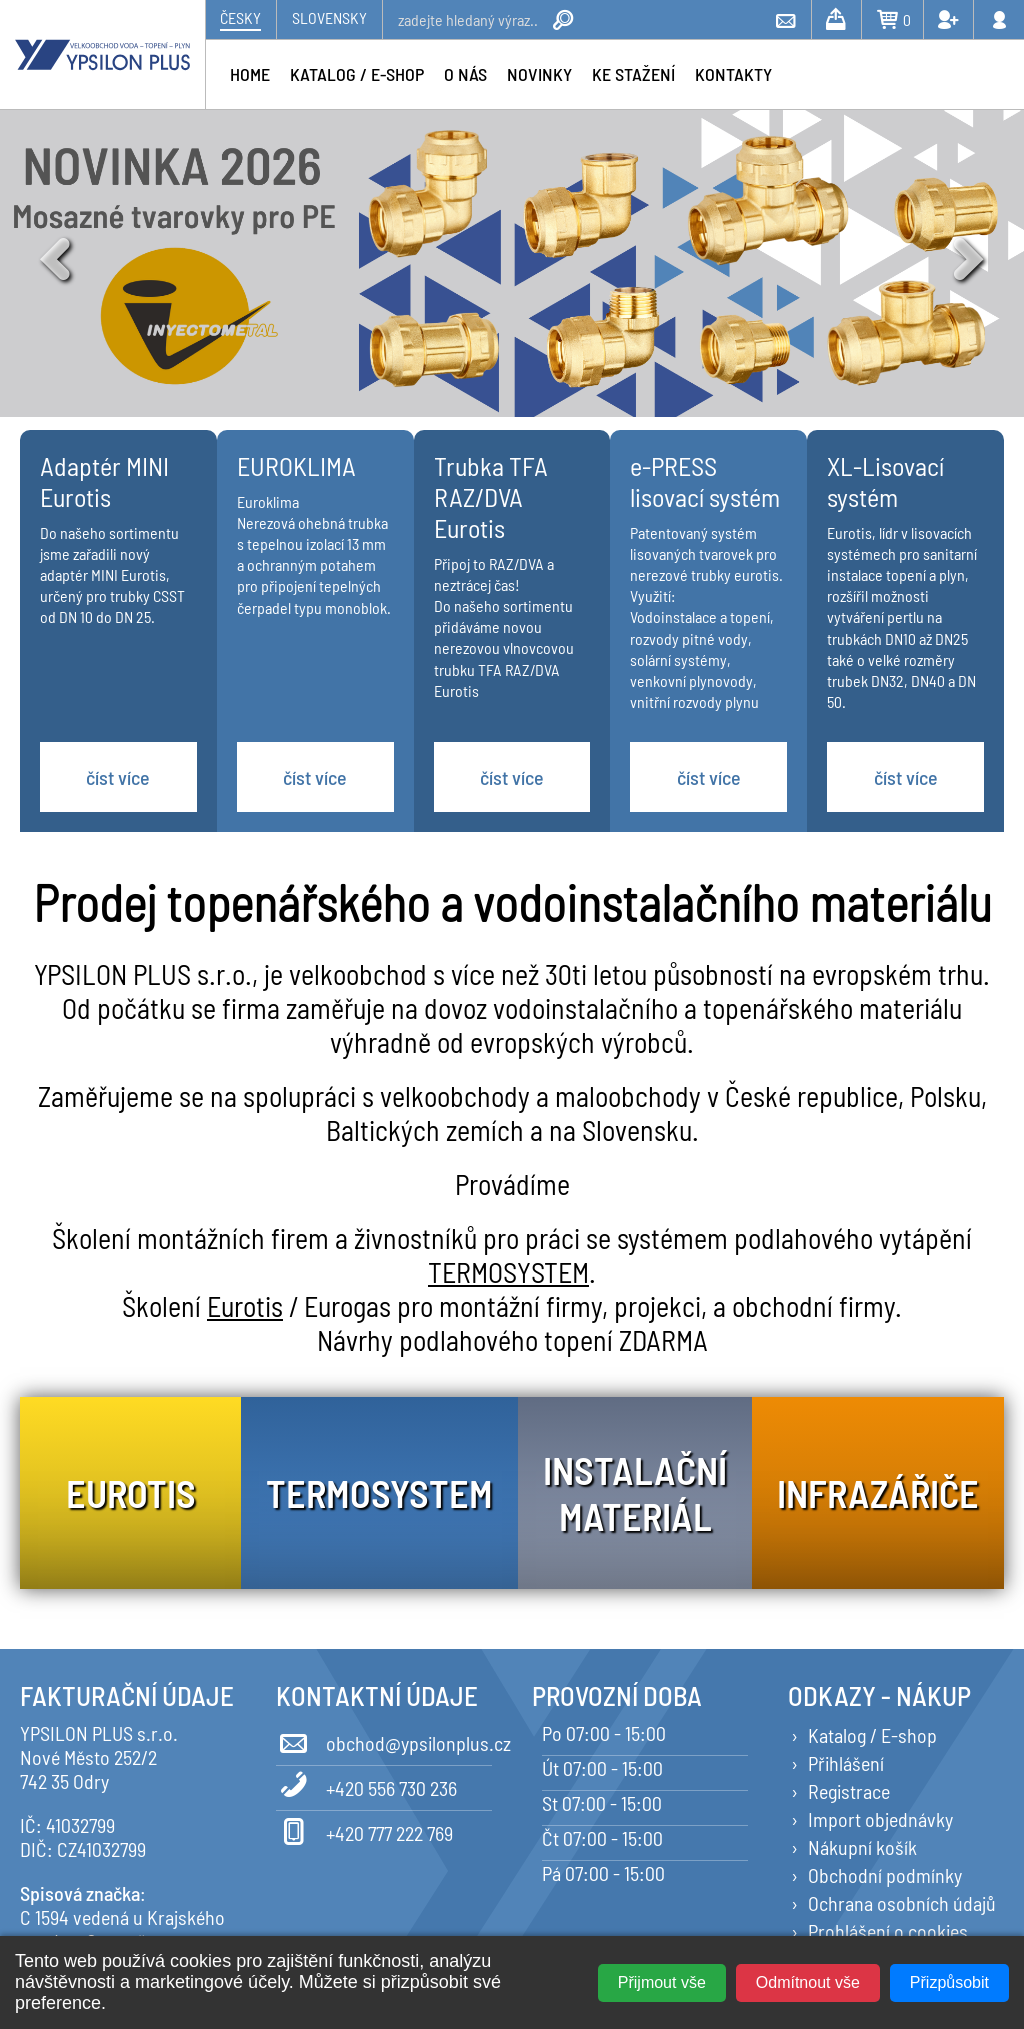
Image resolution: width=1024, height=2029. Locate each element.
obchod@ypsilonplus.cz (384, 1740)
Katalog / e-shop (357, 74)
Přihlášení (846, 1763)
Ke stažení (633, 74)
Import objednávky (880, 1819)
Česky (240, 17)
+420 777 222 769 (364, 1830)
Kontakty (733, 74)
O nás (465, 74)
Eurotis (245, 1306)
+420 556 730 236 (366, 1785)
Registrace (849, 1791)
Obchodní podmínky (885, 1875)
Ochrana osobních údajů (902, 1903)
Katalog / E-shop (872, 1735)
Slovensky (329, 17)
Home (250, 74)
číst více (118, 777)
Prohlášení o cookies (888, 1931)
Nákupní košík (862, 1847)
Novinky (539, 74)
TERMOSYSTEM (508, 1272)
